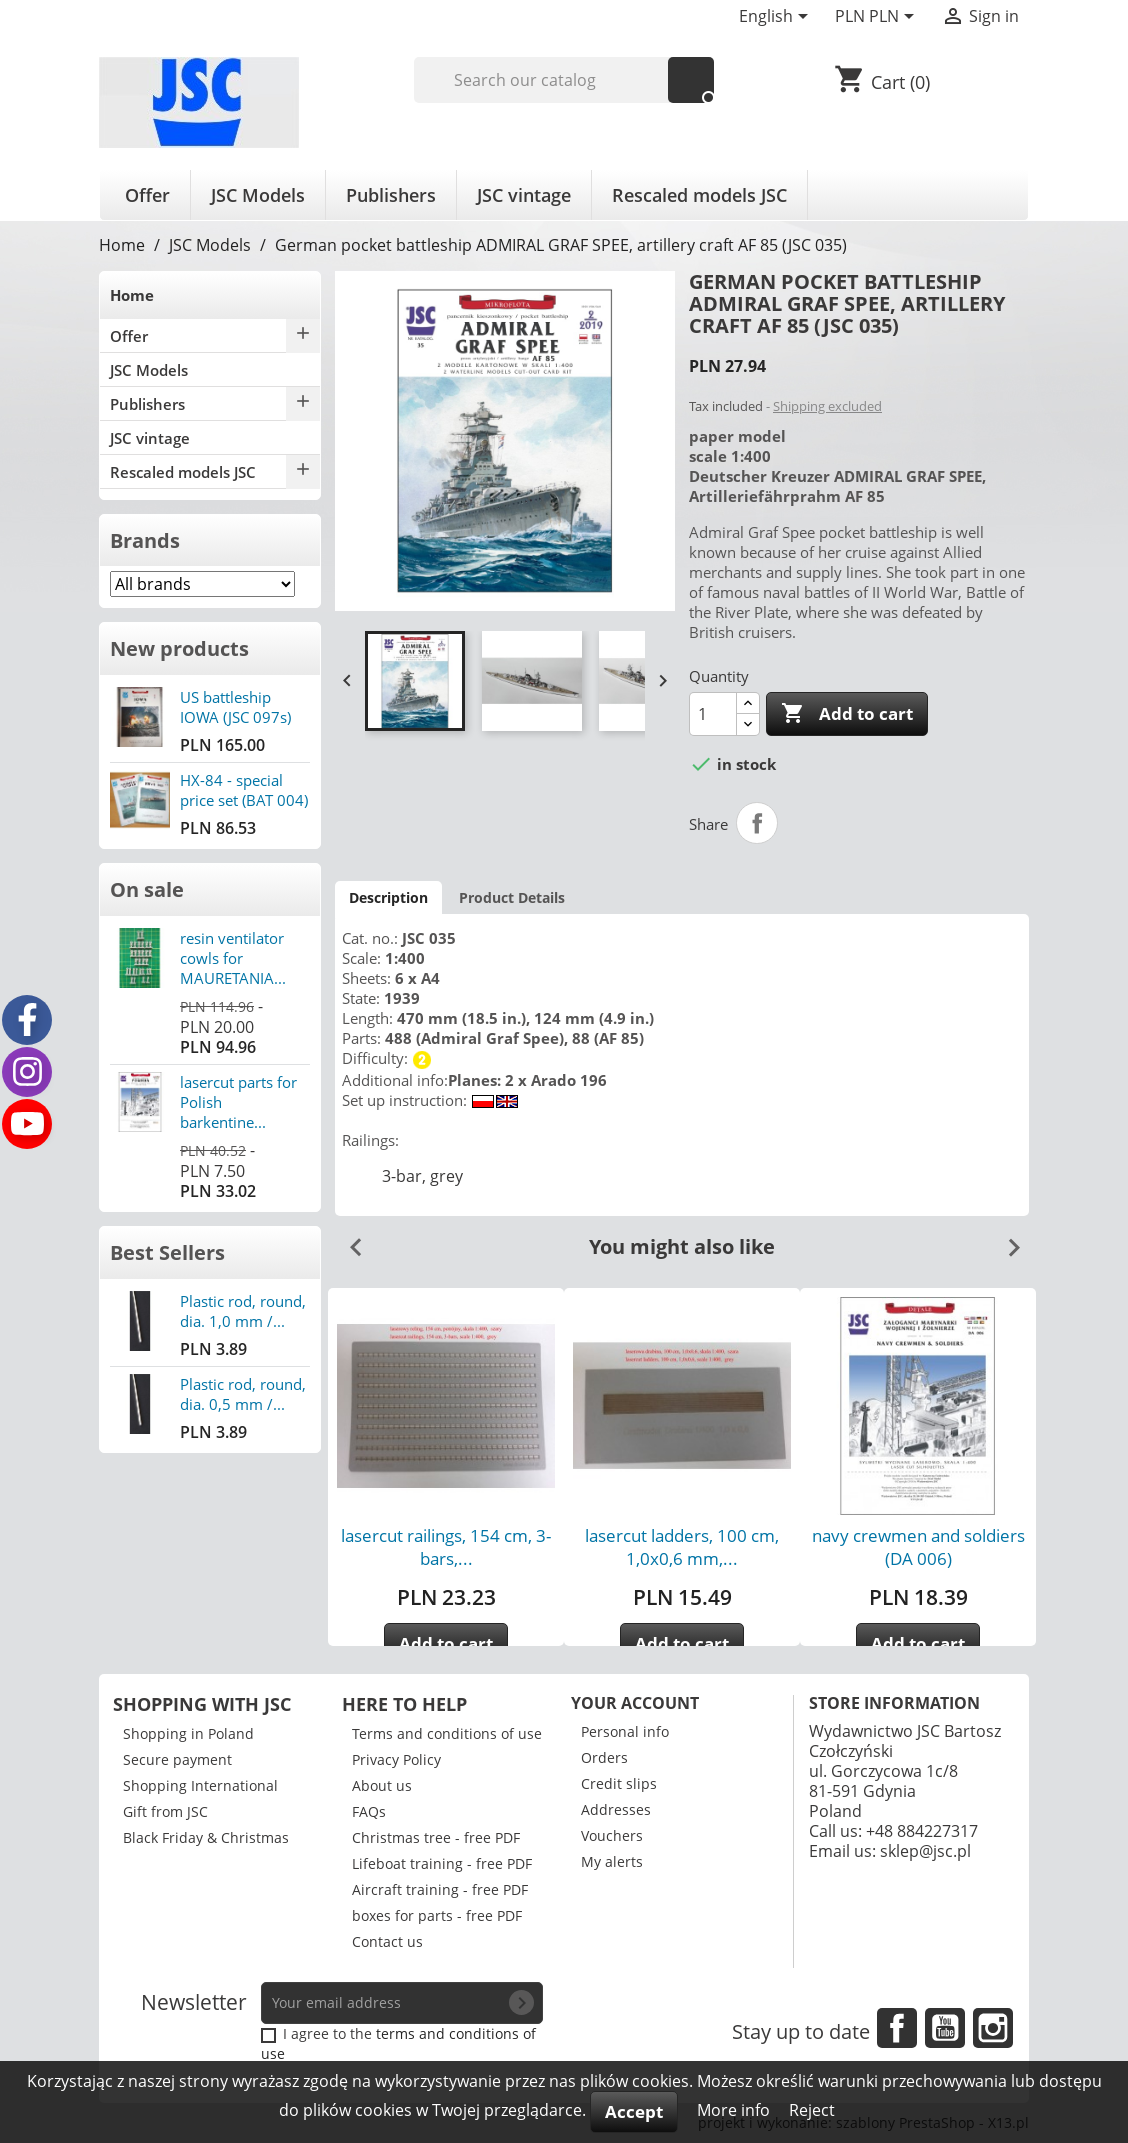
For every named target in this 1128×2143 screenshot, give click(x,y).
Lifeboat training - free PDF (442, 1863)
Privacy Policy (396, 1759)
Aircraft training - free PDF (440, 1889)
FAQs (369, 1811)
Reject (812, 2110)
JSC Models (258, 195)
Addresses (616, 1809)
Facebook (897, 2028)
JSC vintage (524, 195)
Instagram (993, 2028)
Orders (604, 1757)
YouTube (945, 2028)
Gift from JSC (165, 1811)
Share (757, 823)
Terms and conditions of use (447, 1733)
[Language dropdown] (777, 18)
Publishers (391, 195)
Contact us (387, 1941)
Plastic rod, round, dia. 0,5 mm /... (243, 1394)
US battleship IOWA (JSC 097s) (235, 707)
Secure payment (177, 1759)
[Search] (564, 80)
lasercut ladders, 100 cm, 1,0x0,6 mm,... (682, 1547)
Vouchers (612, 1835)
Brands (145, 540)
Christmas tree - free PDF (436, 1837)
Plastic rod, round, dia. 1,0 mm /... (243, 1311)
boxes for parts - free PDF (437, 1915)
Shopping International (200, 1785)
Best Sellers (167, 1252)
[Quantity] (713, 714)
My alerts (612, 1861)
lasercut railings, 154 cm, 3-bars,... (446, 1547)
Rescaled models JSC (699, 195)
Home (132, 295)
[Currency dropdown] (878, 18)
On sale (147, 889)
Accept (634, 2111)
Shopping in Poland (188, 1733)
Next (1006, 1240)
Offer (147, 195)
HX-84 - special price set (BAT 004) (244, 790)
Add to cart (847, 714)
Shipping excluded (827, 406)
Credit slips (619, 1783)
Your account (635, 1703)
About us (382, 1785)
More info (735, 2110)
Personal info (625, 1731)
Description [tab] (388, 897)
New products (179, 648)
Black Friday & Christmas (206, 1837)
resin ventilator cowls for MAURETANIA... (233, 958)
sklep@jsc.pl (925, 1851)
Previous (348, 1240)
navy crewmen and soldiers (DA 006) (918, 1547)
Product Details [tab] (512, 897)
